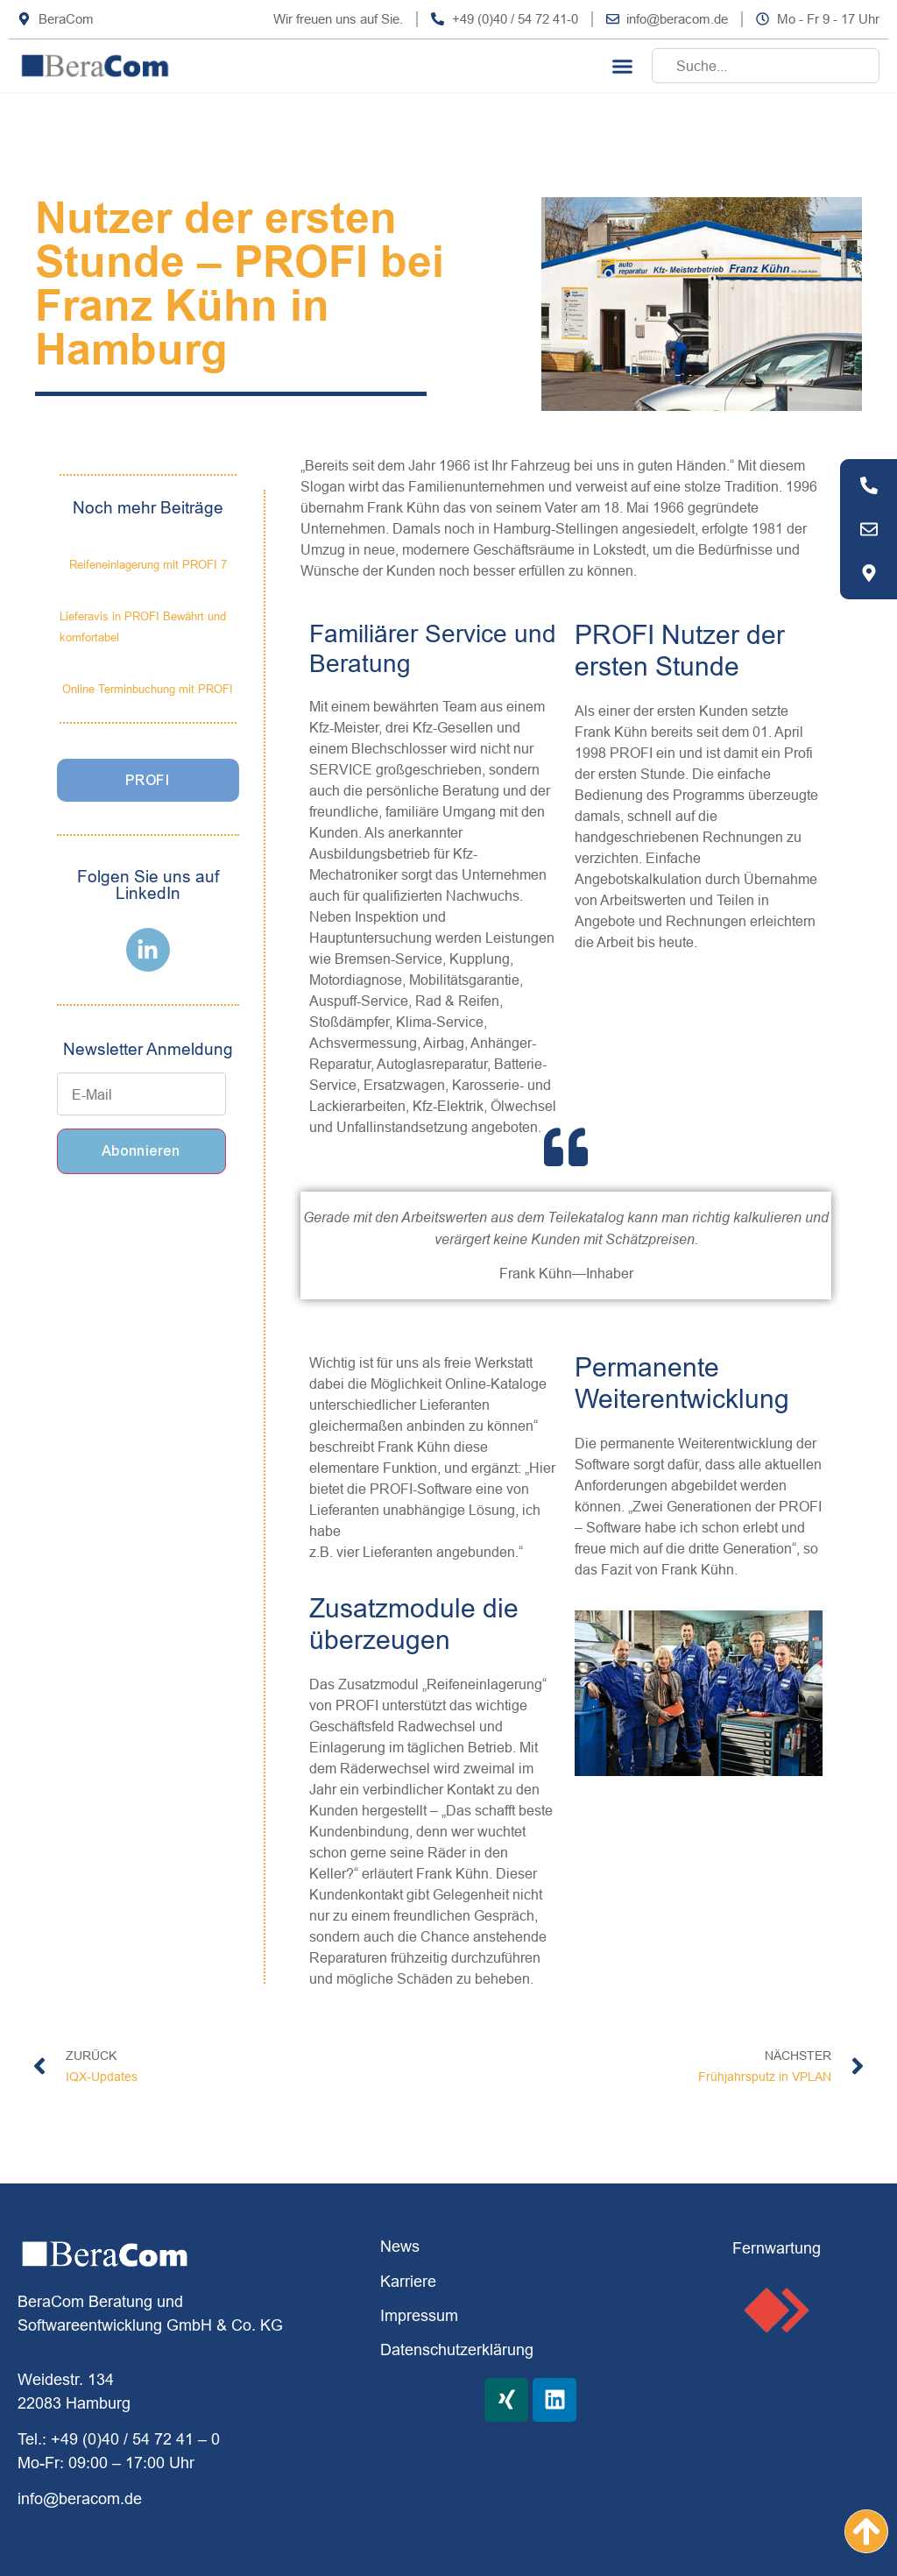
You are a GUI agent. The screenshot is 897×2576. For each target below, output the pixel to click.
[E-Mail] (142, 1093)
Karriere (408, 2281)
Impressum (419, 2315)
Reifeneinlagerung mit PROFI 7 (148, 564)
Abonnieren (141, 1151)
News (400, 2246)
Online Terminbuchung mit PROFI (147, 689)
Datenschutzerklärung (456, 2349)
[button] (622, 65)
